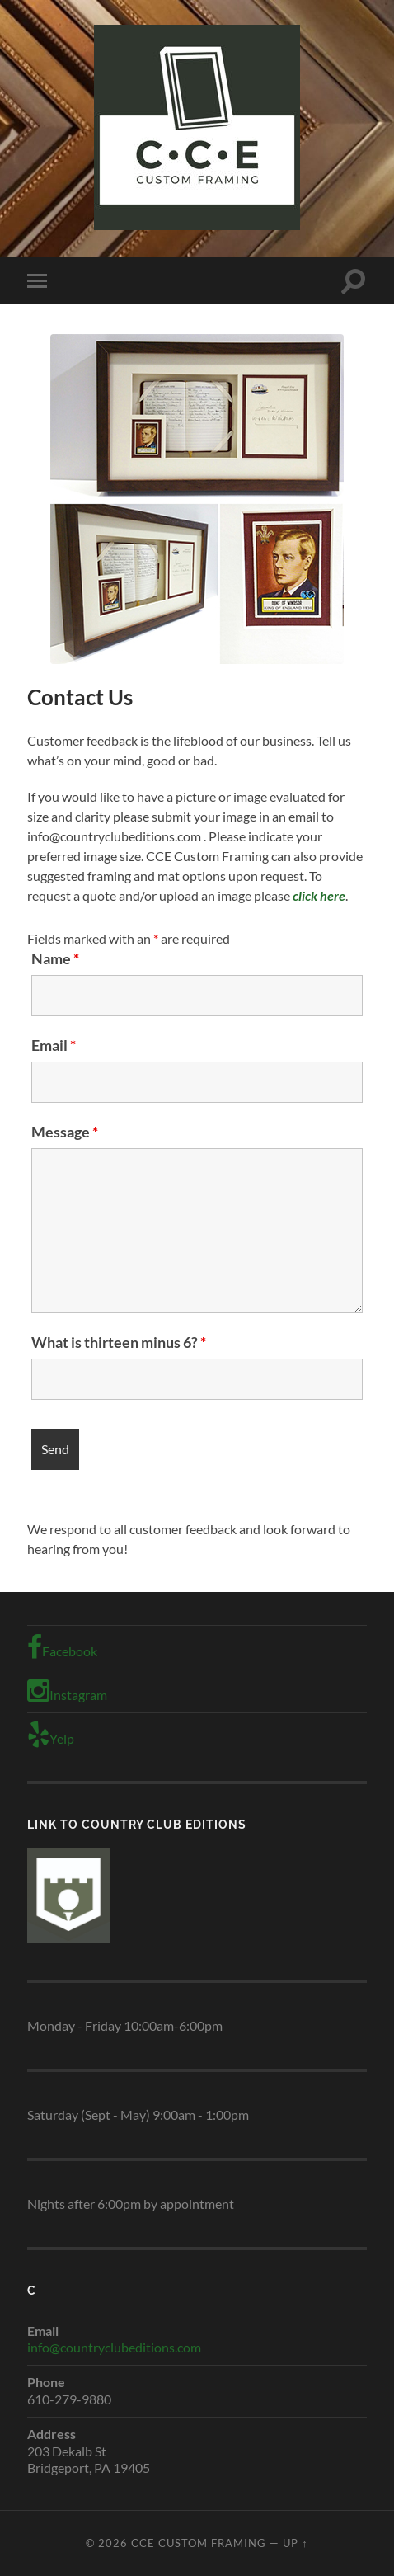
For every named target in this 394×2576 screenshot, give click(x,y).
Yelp (50, 1734)
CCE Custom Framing (198, 2543)
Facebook (62, 1647)
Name (55, 958)
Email (53, 1045)
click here (319, 895)
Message (64, 1131)
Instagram (67, 1691)
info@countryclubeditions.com (114, 2347)
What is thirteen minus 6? (118, 1342)
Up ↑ (295, 2543)
